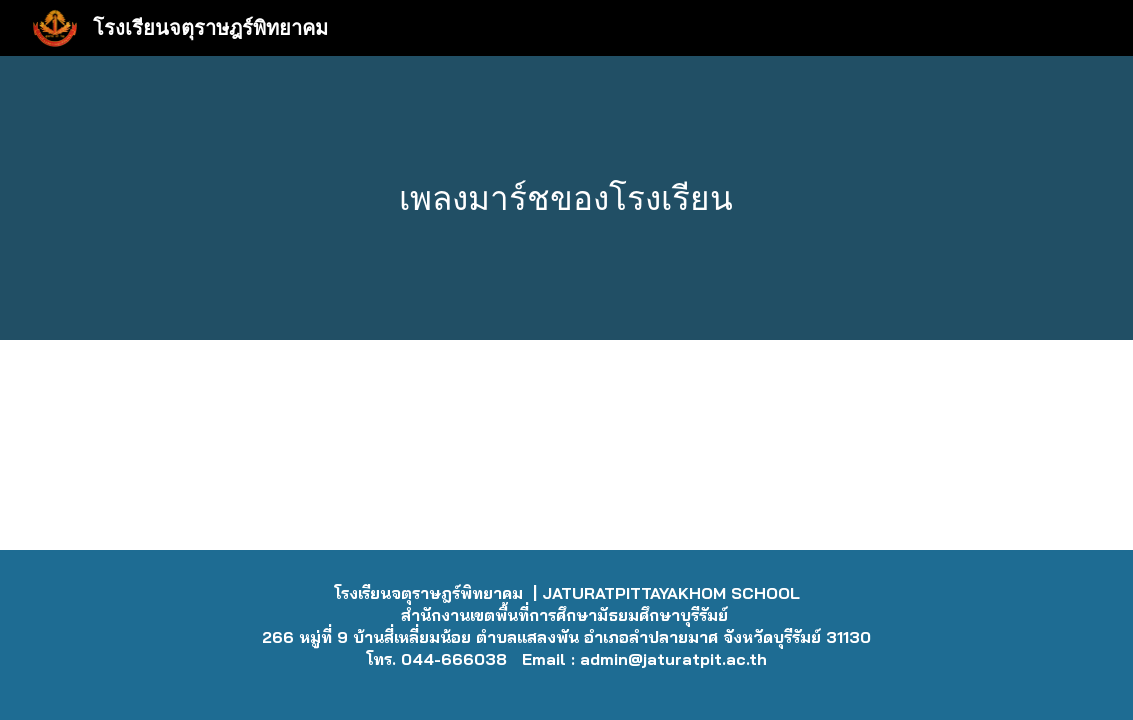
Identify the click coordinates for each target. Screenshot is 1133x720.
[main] (566, 198)
